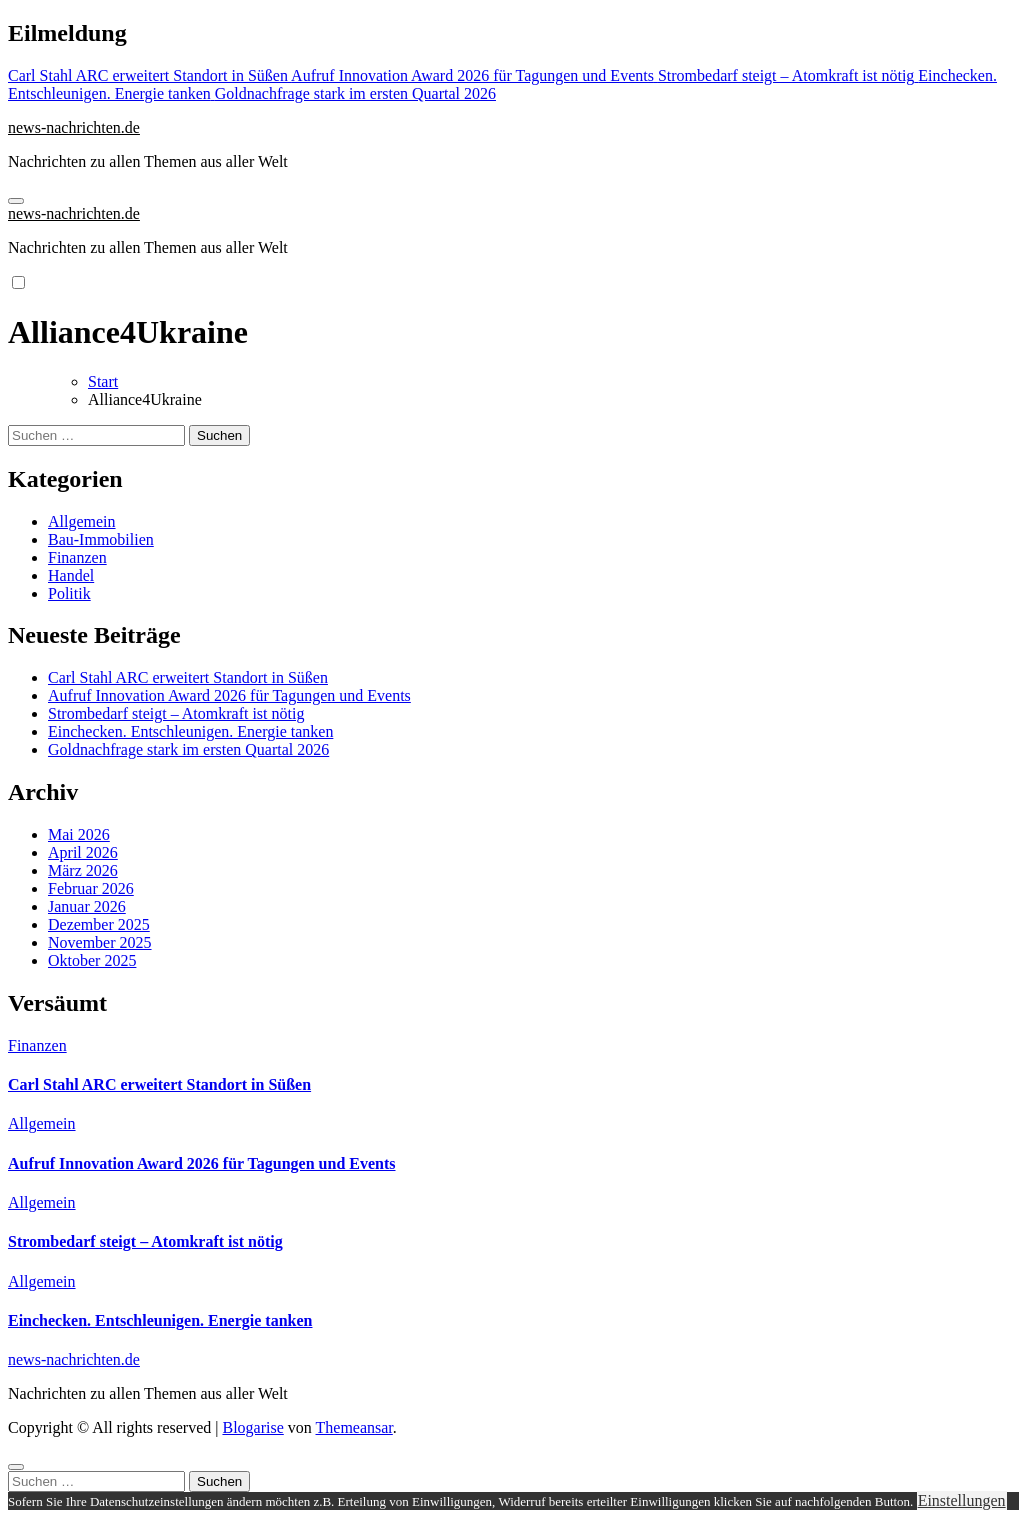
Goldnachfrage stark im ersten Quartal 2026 (188, 749)
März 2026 (83, 870)
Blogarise (252, 1427)
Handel (71, 575)
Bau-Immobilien (101, 539)
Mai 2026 (79, 834)
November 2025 (100, 942)
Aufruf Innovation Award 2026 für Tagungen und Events (229, 695)
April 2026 (83, 852)
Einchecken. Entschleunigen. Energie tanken (190, 731)
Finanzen (77, 557)
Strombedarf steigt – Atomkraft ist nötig (176, 713)
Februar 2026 (91, 888)
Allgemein (82, 521)
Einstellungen (962, 1500)
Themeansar (354, 1427)
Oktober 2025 (92, 960)
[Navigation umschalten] (16, 201)
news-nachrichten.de (74, 127)
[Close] (16, 1467)
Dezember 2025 (99, 924)
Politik (69, 593)
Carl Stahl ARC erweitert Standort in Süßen (188, 677)
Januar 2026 (87, 906)
